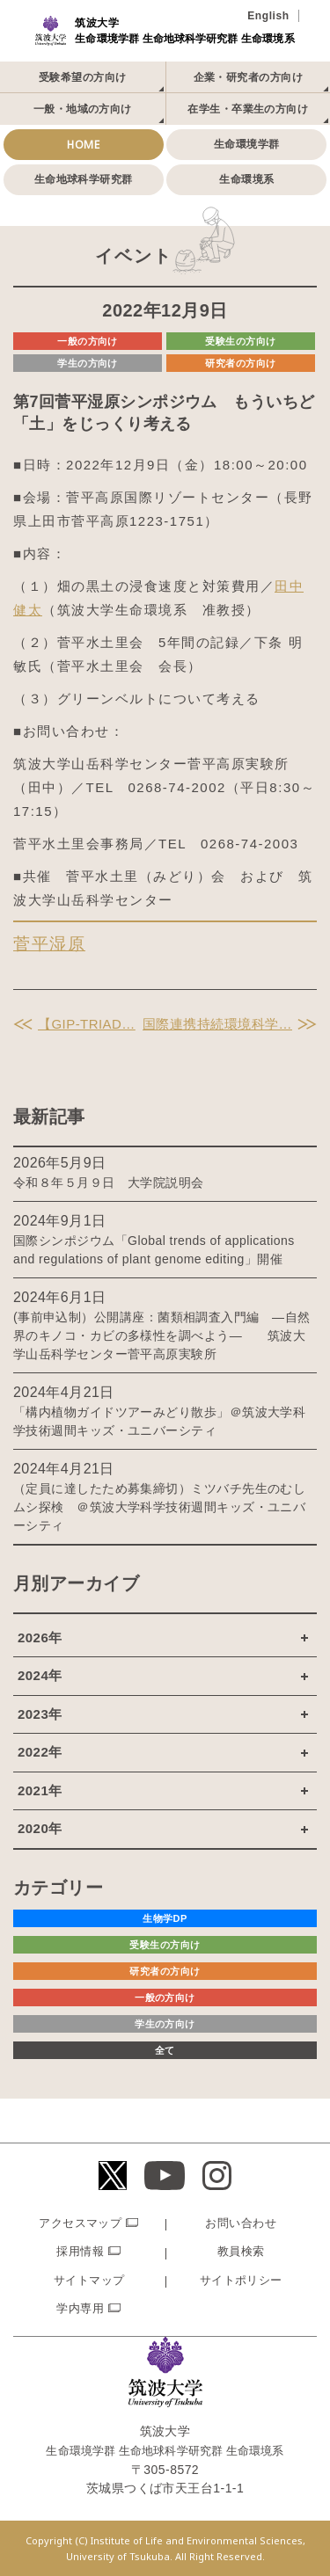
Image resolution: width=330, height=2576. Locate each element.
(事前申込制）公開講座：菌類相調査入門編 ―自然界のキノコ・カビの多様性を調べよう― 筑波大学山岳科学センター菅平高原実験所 (161, 1335)
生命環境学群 (247, 144)
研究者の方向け (240, 363)
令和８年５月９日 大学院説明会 (108, 1182)
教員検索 (241, 2251)
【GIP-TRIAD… (87, 1023)
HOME (83, 144)
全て (165, 2050)
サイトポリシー (241, 2280)
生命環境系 (246, 179)
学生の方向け (87, 363)
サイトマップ (89, 2280)
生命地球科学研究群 (83, 179)
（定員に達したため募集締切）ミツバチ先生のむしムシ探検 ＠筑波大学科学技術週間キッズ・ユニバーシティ (159, 1506)
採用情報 (80, 2251)
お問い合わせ (240, 2223)
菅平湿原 (49, 944)
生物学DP (165, 1918)
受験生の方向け (240, 341)
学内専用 (80, 2308)
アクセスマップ (80, 2223)
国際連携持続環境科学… (217, 1023)
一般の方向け (87, 341)
